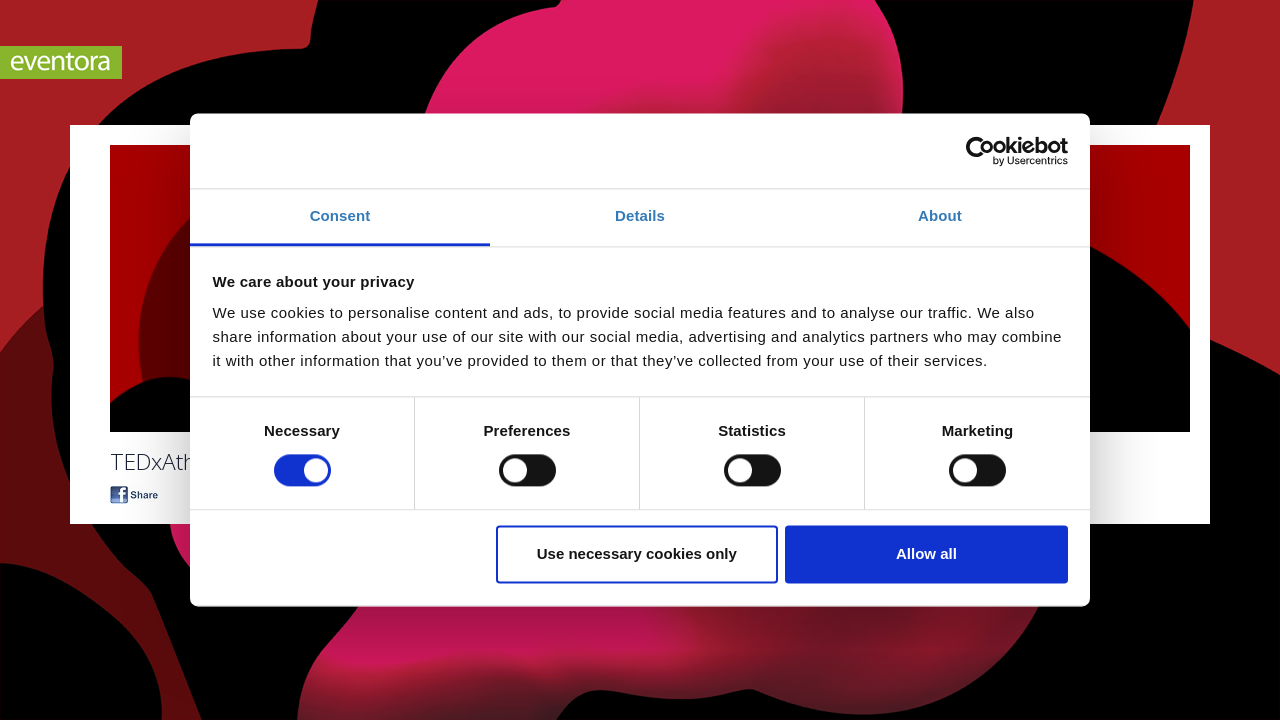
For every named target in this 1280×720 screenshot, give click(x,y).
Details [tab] (640, 215)
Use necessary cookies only (637, 553)
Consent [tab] (340, 215)
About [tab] (940, 215)
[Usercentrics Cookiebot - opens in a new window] (980, 151)
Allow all (926, 553)
